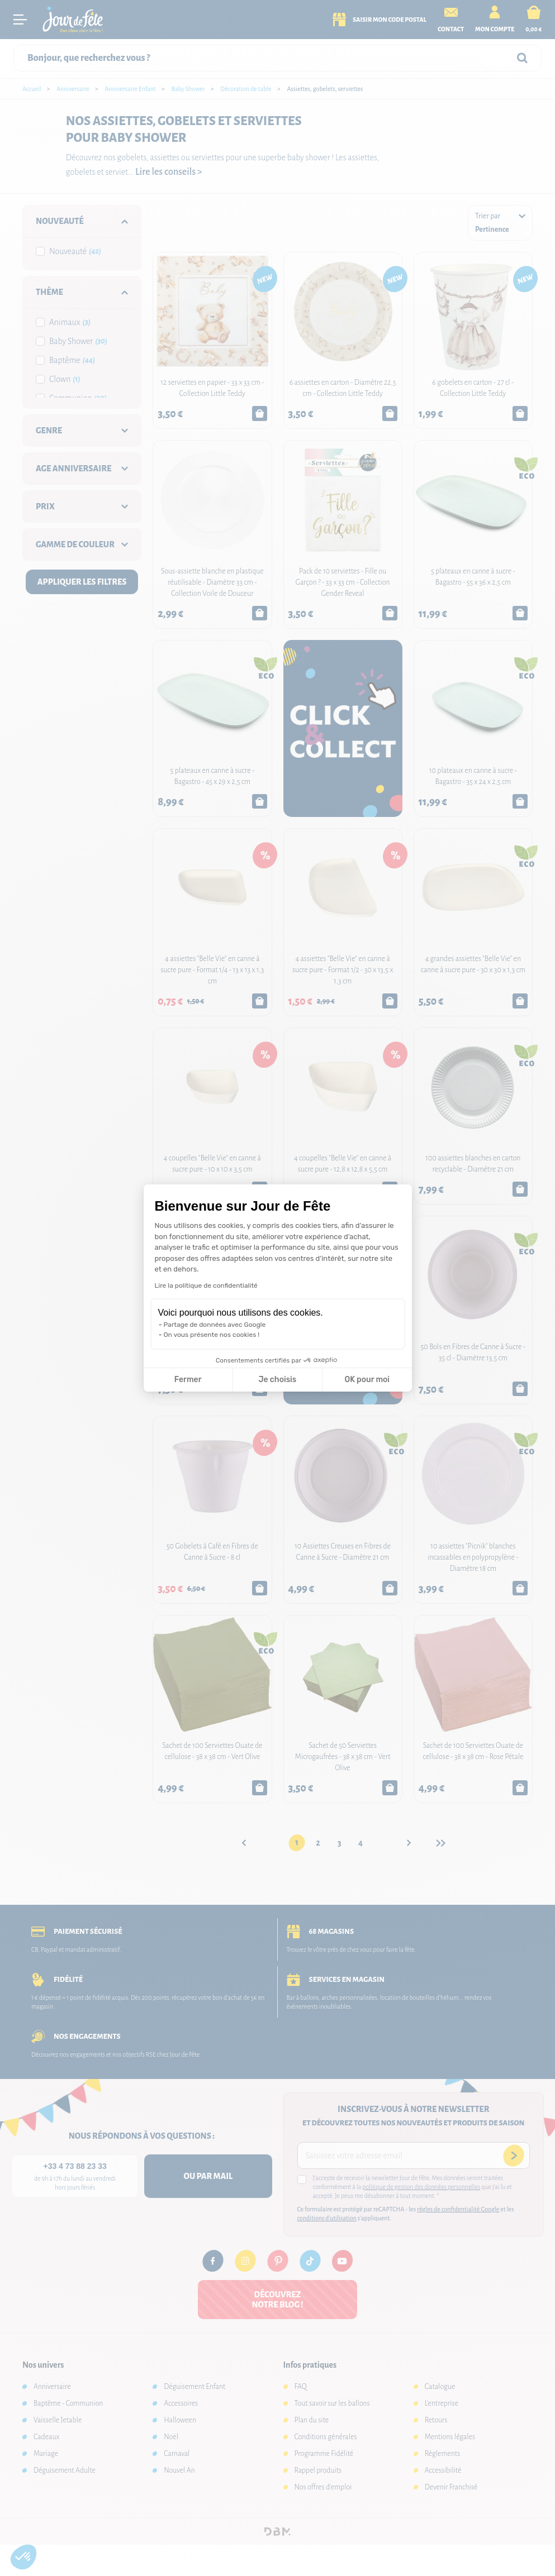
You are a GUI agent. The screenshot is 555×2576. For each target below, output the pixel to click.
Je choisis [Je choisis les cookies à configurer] (277, 1379)
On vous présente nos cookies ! (212, 1335)
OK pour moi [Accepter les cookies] (367, 1379)
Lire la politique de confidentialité (206, 1285)
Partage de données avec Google (215, 1324)
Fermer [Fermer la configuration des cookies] (188, 1379)
